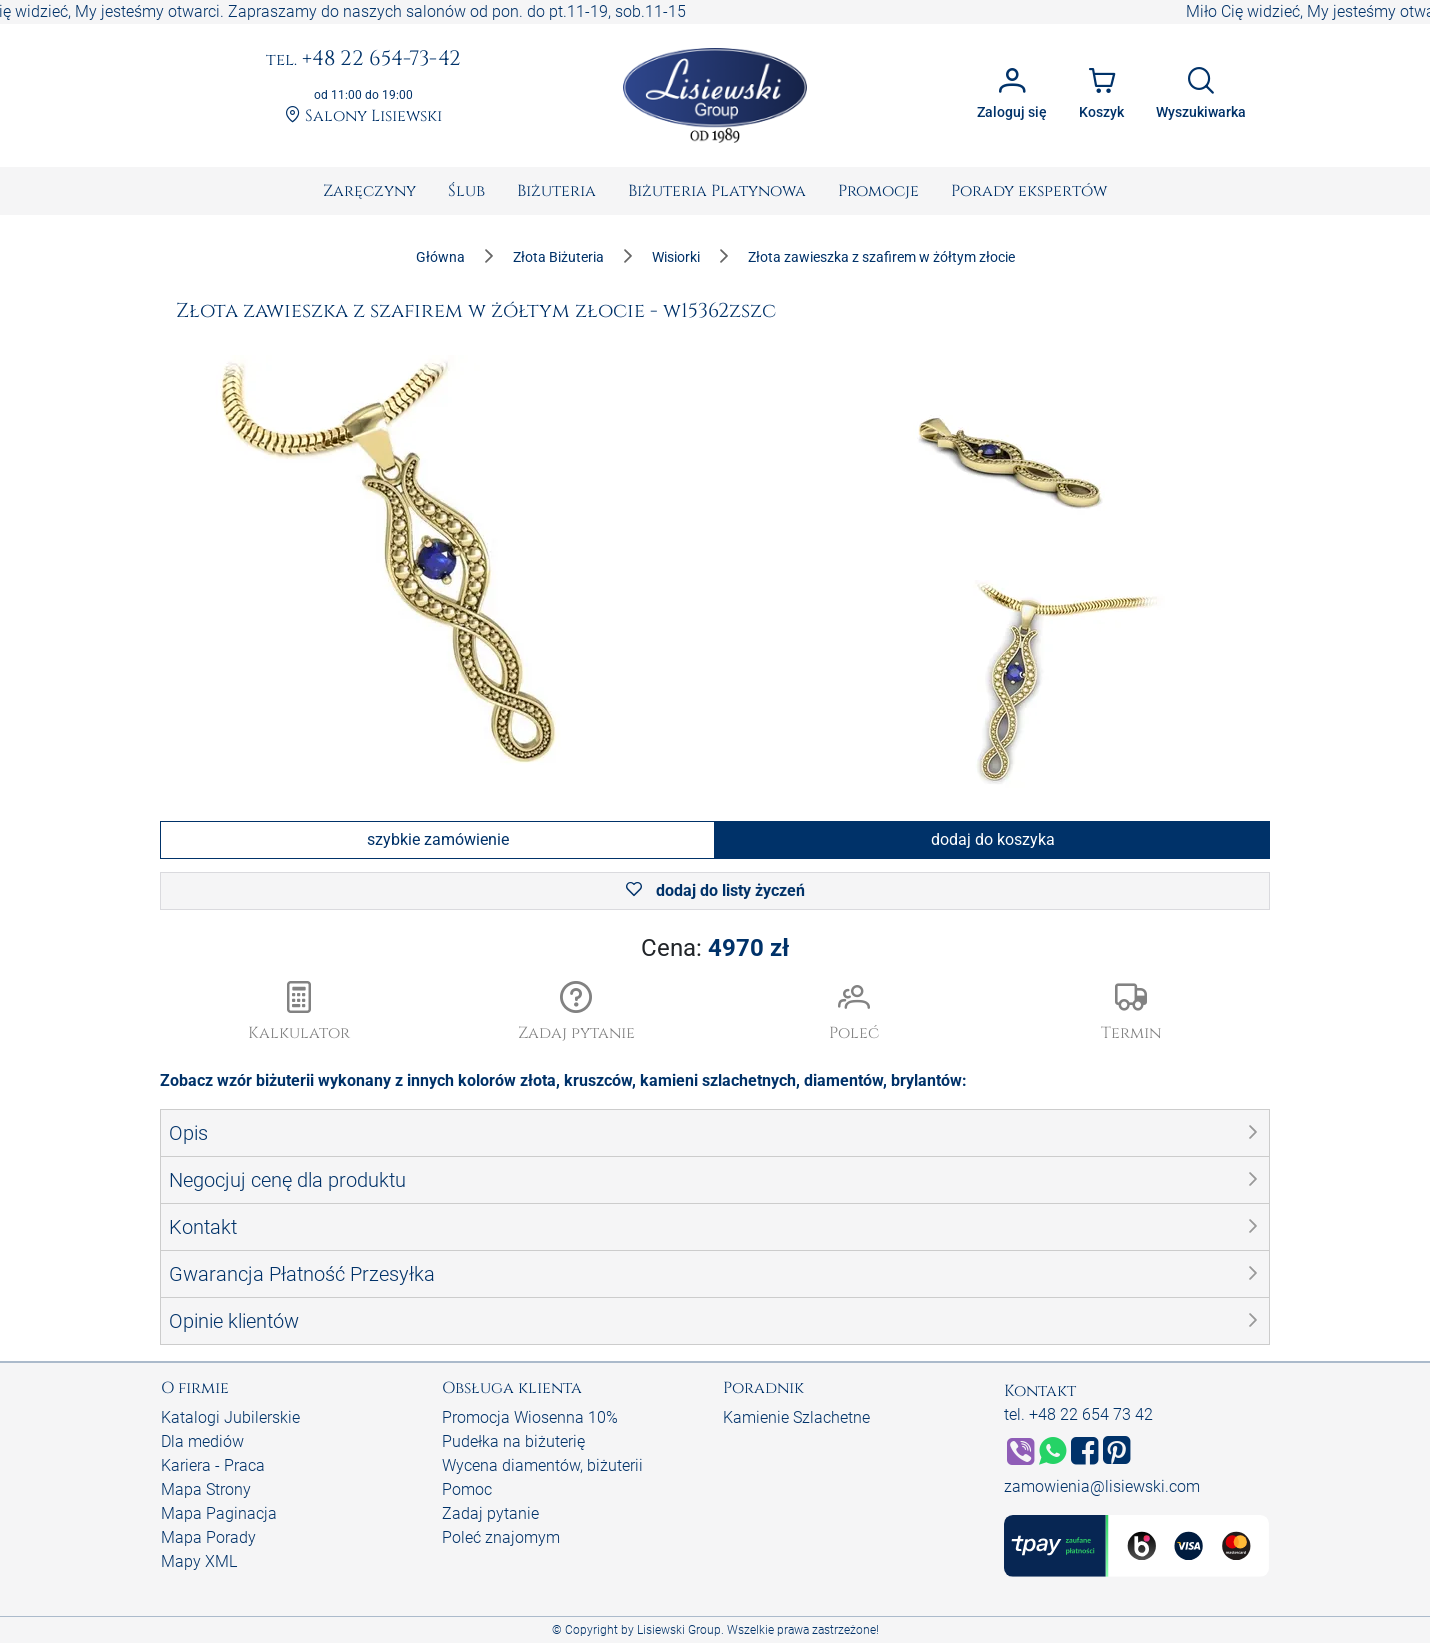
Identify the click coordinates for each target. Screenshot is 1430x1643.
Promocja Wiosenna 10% (530, 1417)
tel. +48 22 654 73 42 (1078, 1414)
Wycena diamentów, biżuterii (542, 1465)
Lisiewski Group (679, 1630)
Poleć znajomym (501, 1537)
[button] (577, 1013)
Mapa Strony (206, 1489)
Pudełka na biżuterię (513, 1441)
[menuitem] (369, 191)
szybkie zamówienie (438, 839)
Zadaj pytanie (490, 1513)
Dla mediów (202, 1441)
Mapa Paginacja (219, 1513)
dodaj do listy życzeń (715, 890)
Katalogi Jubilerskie (230, 1417)
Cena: (715, 948)
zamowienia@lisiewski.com (1102, 1486)
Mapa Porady (208, 1537)
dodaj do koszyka (993, 839)
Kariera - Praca (213, 1465)
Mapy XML (199, 1561)
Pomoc (467, 1489)
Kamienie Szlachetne (796, 1417)
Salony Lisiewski (363, 116)
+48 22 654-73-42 (363, 60)
